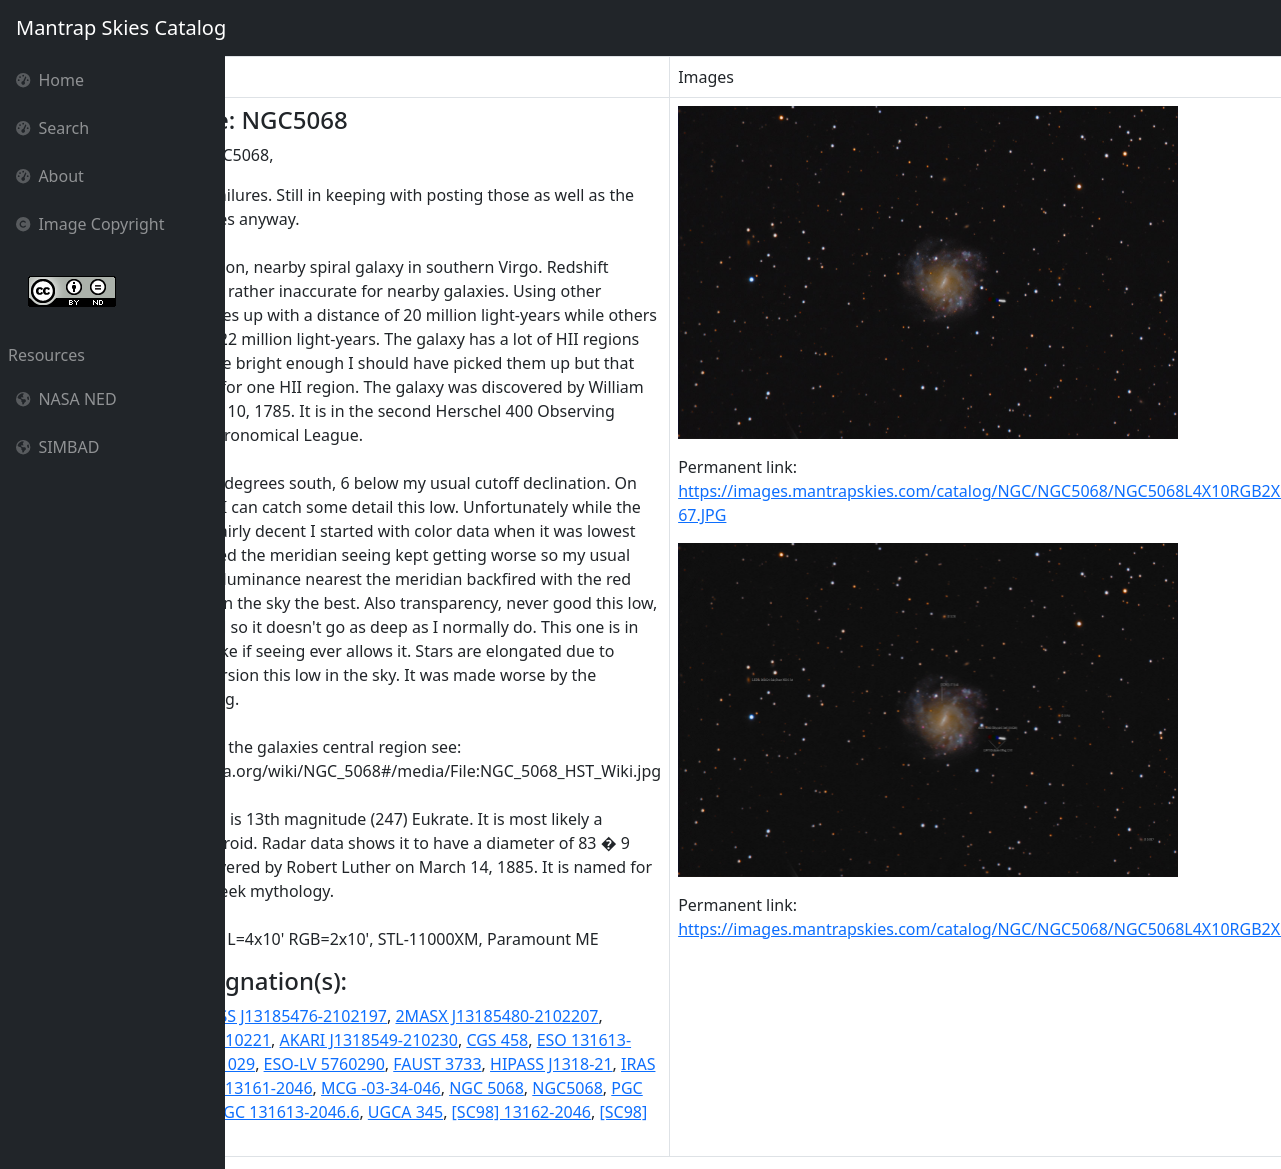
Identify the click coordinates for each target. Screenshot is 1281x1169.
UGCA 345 (557, 1112)
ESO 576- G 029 (350, 1064)
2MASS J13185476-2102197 (437, 1016)
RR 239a (327, 1112)
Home (50, 80)
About (50, 176)
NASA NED (66, 399)
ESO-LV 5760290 (475, 1064)
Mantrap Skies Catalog (120, 27)
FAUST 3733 (589, 1064)
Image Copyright (90, 224)
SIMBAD (57, 447)
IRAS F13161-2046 (397, 1088)
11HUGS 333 (281, 1016)
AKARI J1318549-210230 (520, 1040)
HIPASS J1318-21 (703, 1064)
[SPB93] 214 (305, 1136)
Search (52, 128)
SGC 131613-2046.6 (438, 1112)
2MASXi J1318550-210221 (328, 1040)
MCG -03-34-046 (533, 1088)
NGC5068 (719, 1088)
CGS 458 (649, 1040)
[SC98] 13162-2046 (672, 1112)
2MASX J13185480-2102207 (648, 1016)
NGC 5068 (638, 1088)
